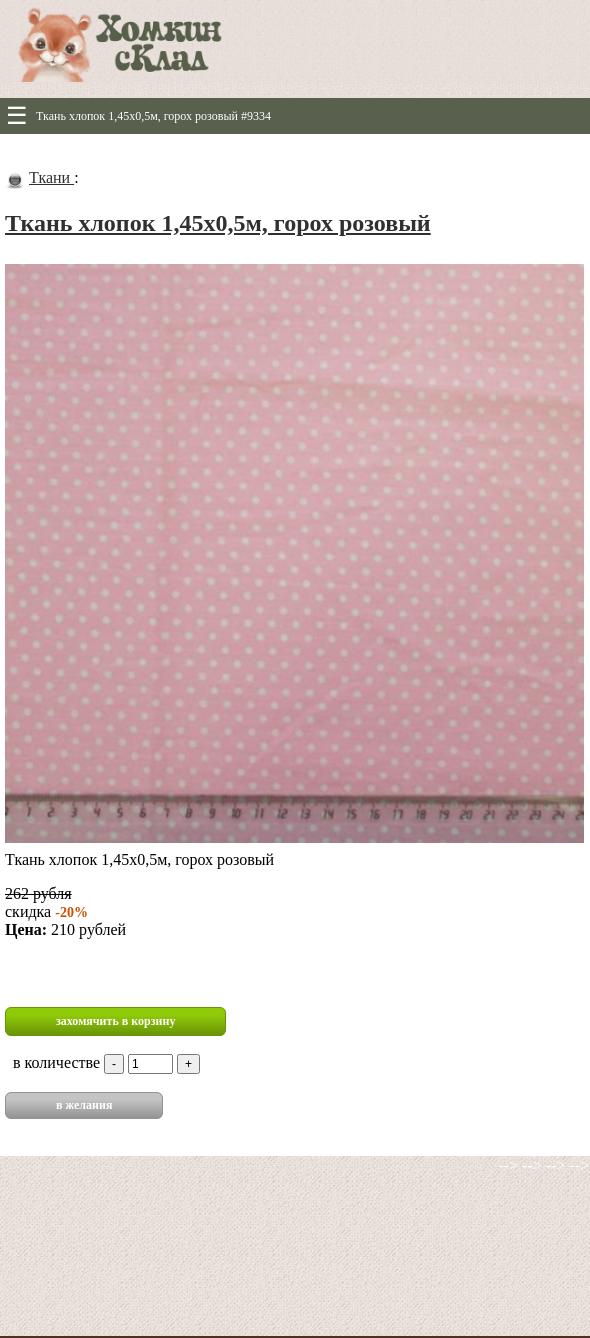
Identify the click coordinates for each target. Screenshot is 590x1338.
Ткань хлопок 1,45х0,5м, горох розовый (218, 223)
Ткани (51, 177)
